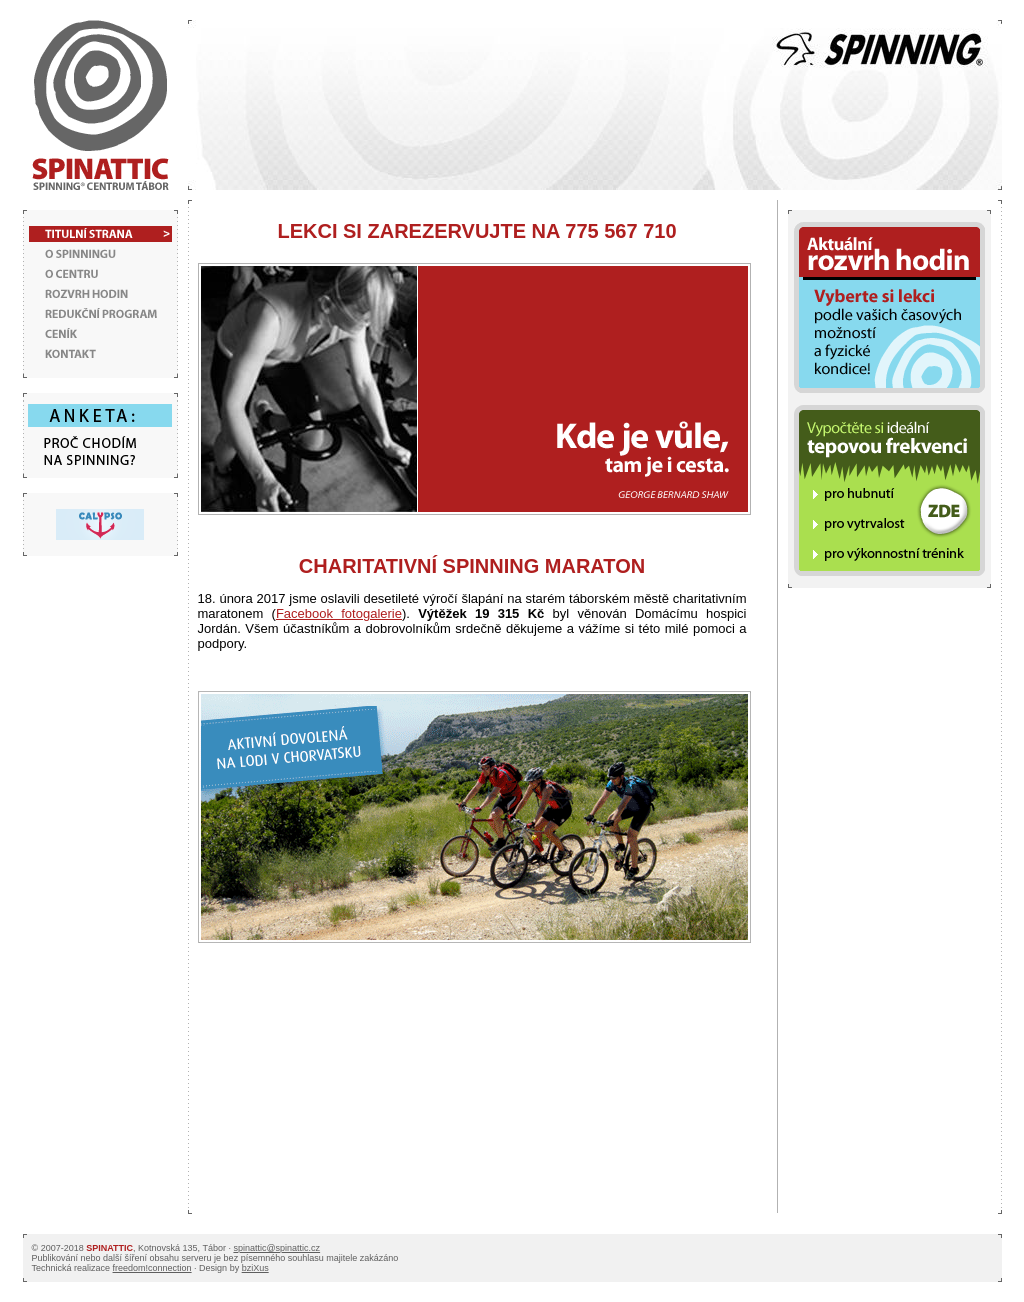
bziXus (255, 1268)
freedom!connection (152, 1268)
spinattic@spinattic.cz (276, 1248)
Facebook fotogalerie (339, 613)
